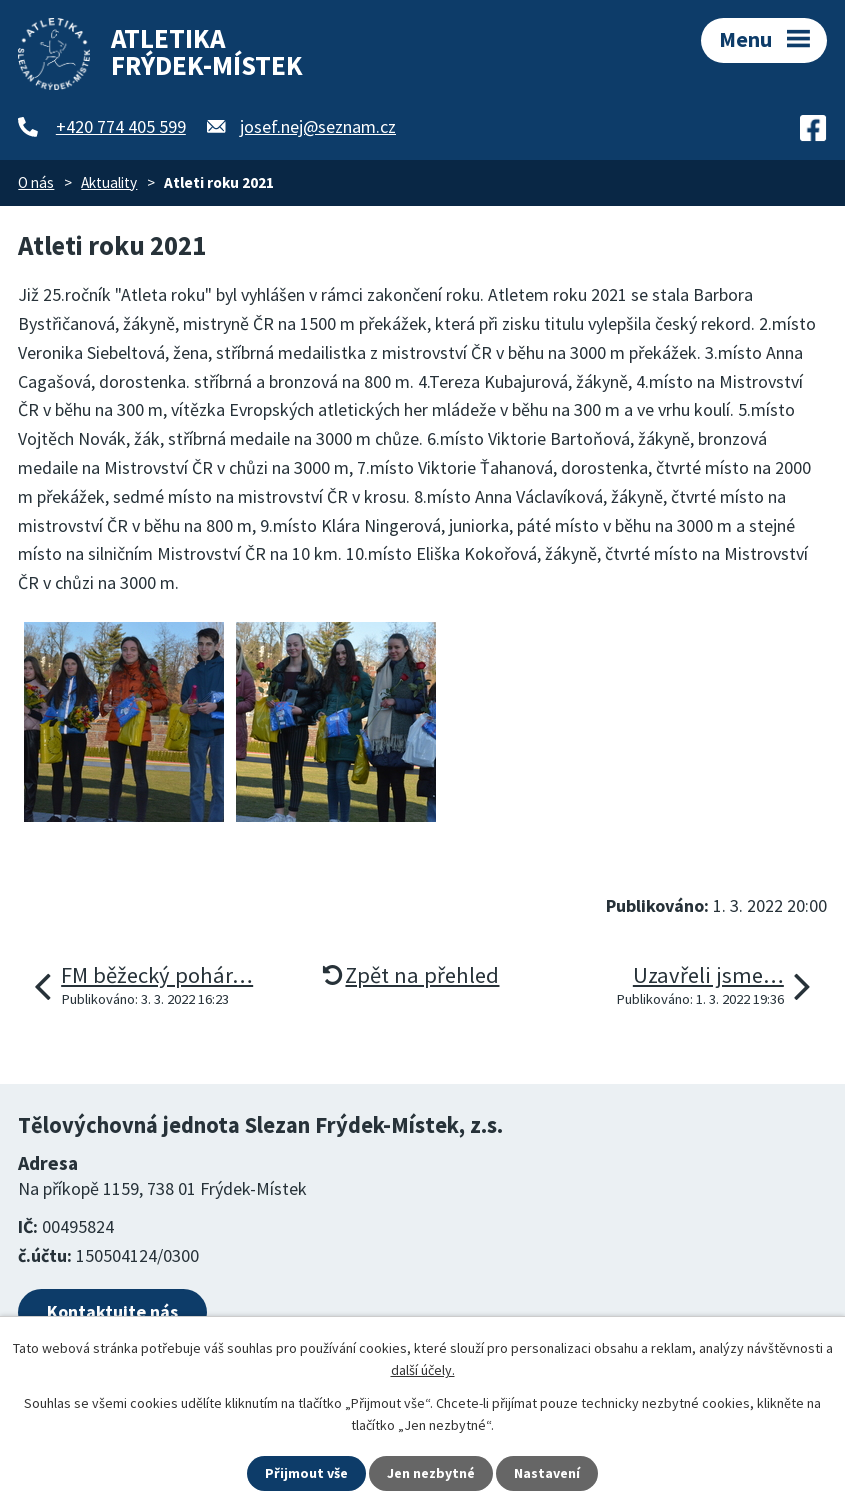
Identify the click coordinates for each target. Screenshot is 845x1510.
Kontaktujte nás (112, 1311)
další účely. (423, 1370)
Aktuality (109, 182)
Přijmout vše (306, 1473)
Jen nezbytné (431, 1473)
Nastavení (547, 1473)
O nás (36, 182)
